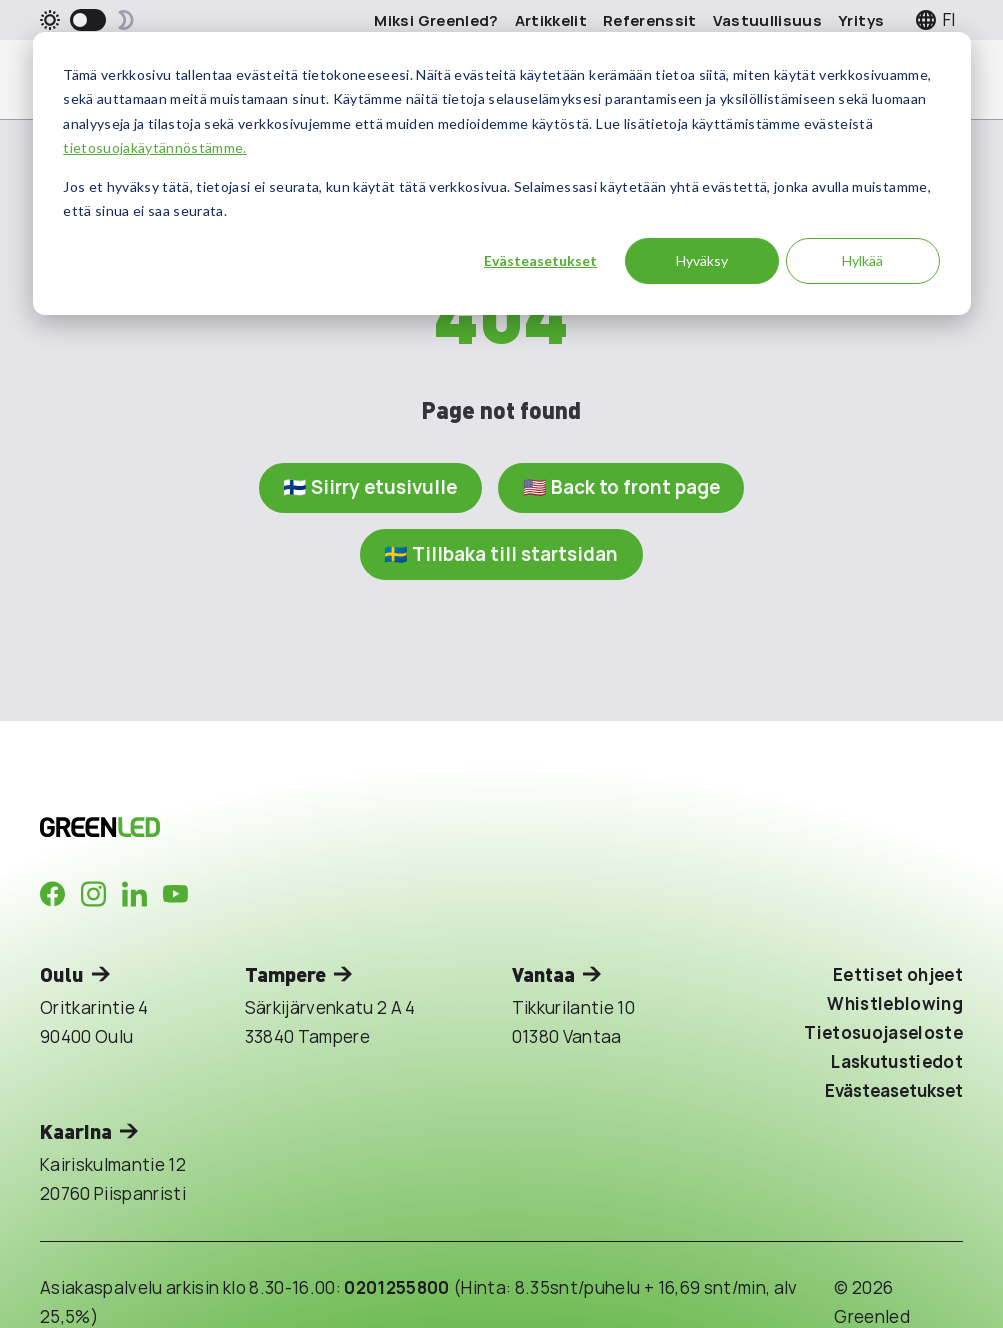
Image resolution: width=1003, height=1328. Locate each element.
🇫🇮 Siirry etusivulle (368, 488)
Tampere (285, 974)
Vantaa (543, 974)
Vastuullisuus (767, 20)
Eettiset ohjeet (898, 975)
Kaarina (76, 1131)
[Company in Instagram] (93, 895)
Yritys (861, 20)
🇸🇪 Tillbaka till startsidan (501, 554)
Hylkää (862, 260)
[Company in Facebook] (52, 895)
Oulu (62, 974)
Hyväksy (702, 260)
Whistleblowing (895, 1003)
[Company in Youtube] (175, 895)
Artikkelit (551, 20)
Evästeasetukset (540, 260)
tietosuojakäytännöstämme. (155, 147)
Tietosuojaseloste (883, 1032)
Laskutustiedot (897, 1061)
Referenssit (650, 20)
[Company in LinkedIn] (134, 895)
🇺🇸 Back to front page (623, 488)
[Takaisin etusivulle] (260, 827)
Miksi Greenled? (436, 20)
